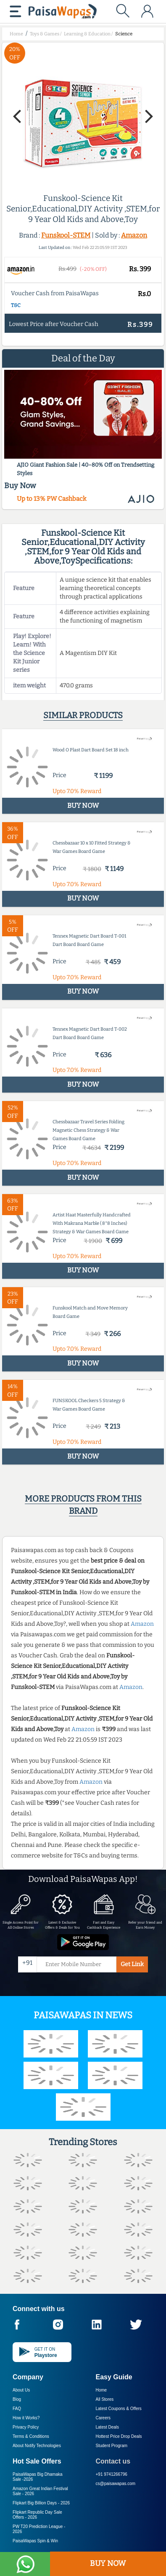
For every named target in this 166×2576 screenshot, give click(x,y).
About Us (21, 2390)
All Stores (105, 2399)
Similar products (83, 715)
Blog (17, 2399)
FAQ (17, 2408)
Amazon (134, 235)
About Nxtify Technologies (37, 2445)
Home (101, 2390)
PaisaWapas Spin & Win (35, 2541)
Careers (103, 2418)
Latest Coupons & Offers (119, 2408)
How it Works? (26, 2418)
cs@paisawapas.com (116, 2483)
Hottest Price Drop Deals (119, 2436)
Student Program (112, 2445)
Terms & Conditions (31, 2436)
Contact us (113, 2461)
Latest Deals (107, 2427)
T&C (16, 305)
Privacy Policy (26, 2427)
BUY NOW (108, 2563)
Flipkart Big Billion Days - (41, 2503)
